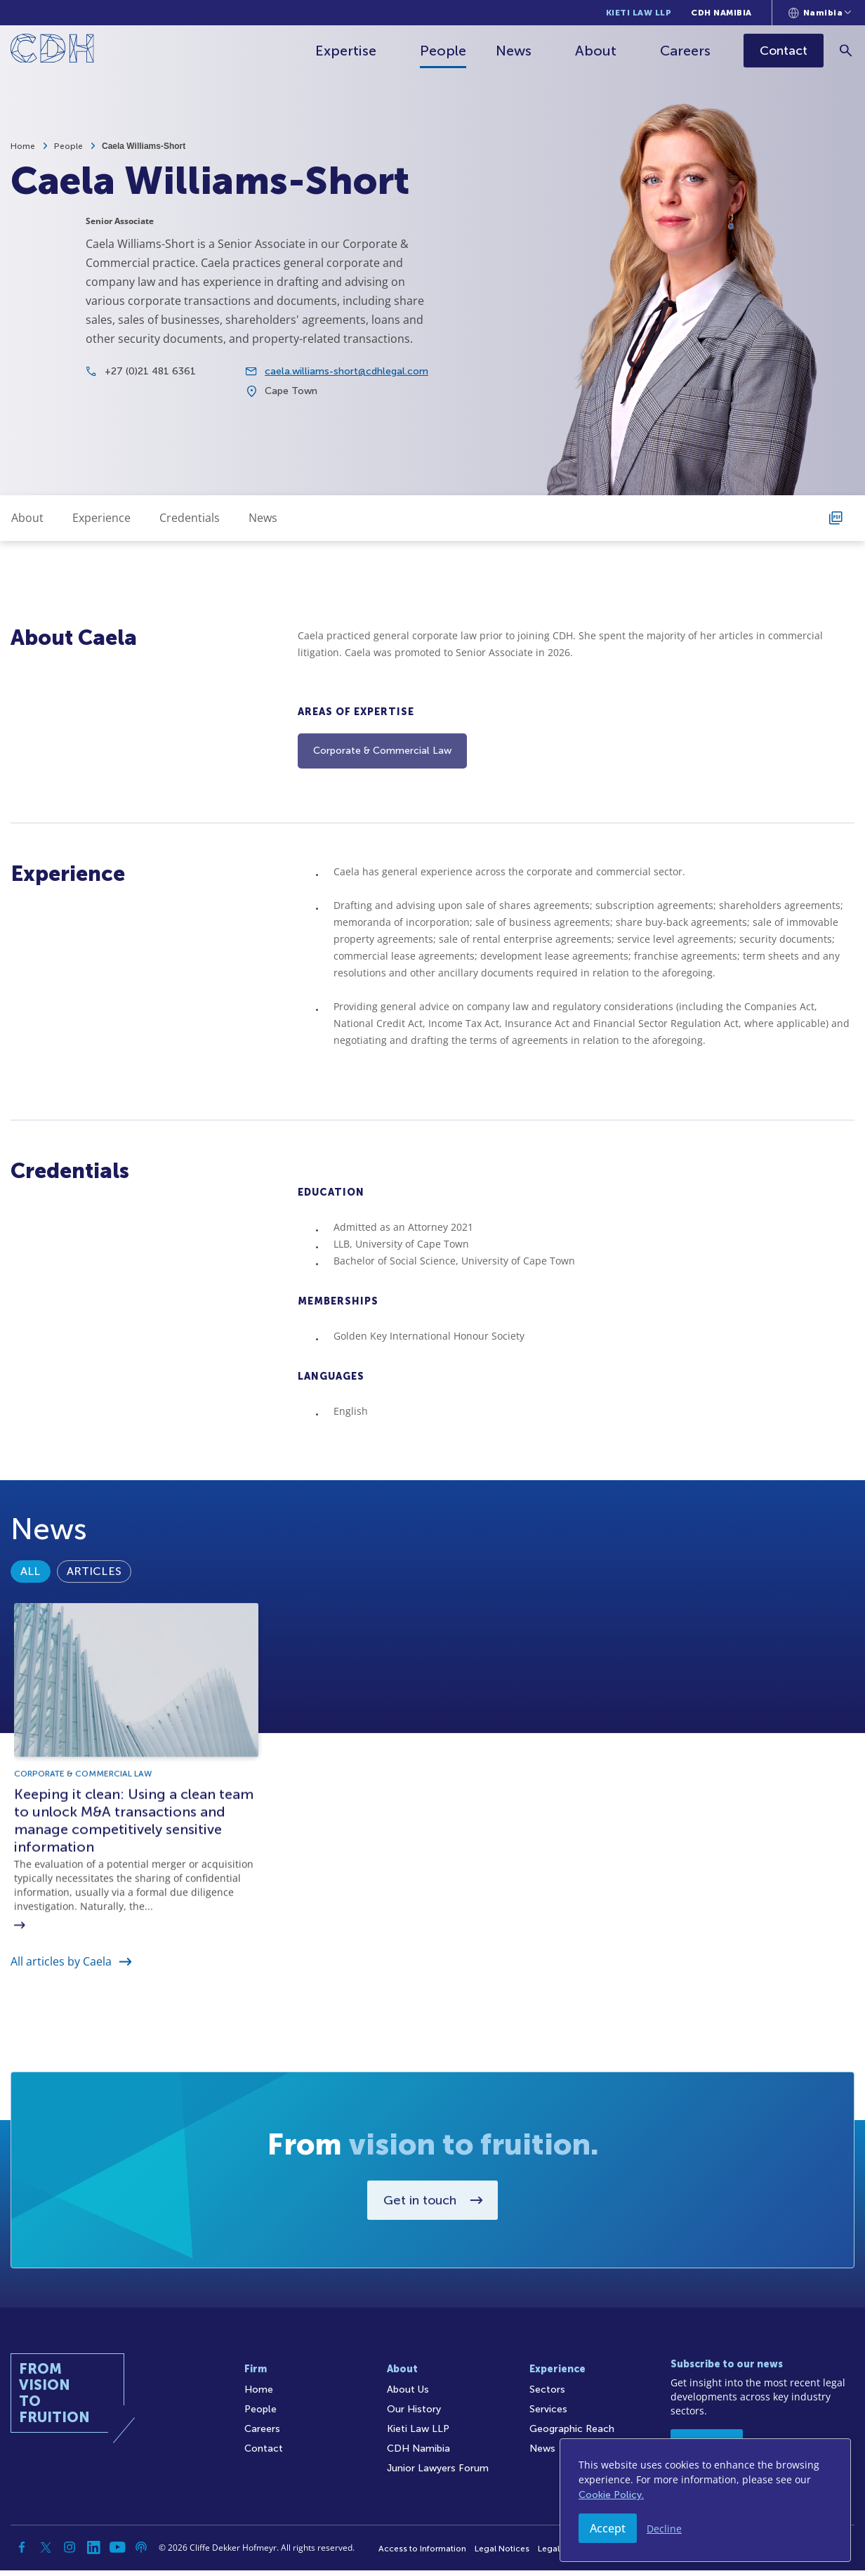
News (515, 50)
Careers (686, 50)
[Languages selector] (820, 13)
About (597, 50)
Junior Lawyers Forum (438, 2474)
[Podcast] (141, 2553)
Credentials (189, 517)
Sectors (547, 2395)
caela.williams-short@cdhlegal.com (346, 385)
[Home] (52, 51)
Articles (94, 1637)
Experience (101, 517)
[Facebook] (22, 2553)
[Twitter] (45, 2553)
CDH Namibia (721, 13)
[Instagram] (69, 2553)
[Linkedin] (93, 2553)
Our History (414, 2415)
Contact (263, 2454)
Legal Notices (502, 2554)
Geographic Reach (571, 2434)
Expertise (347, 50)
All (30, 1637)
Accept (608, 2528)
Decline (664, 2528)
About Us (408, 2395)
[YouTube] (117, 2553)
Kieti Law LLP (639, 13)
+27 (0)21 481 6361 (150, 385)
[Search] (848, 50)
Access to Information (422, 2554)
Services (548, 2415)
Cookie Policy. (611, 2495)
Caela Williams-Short (143, 146)
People (444, 50)
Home (23, 146)
